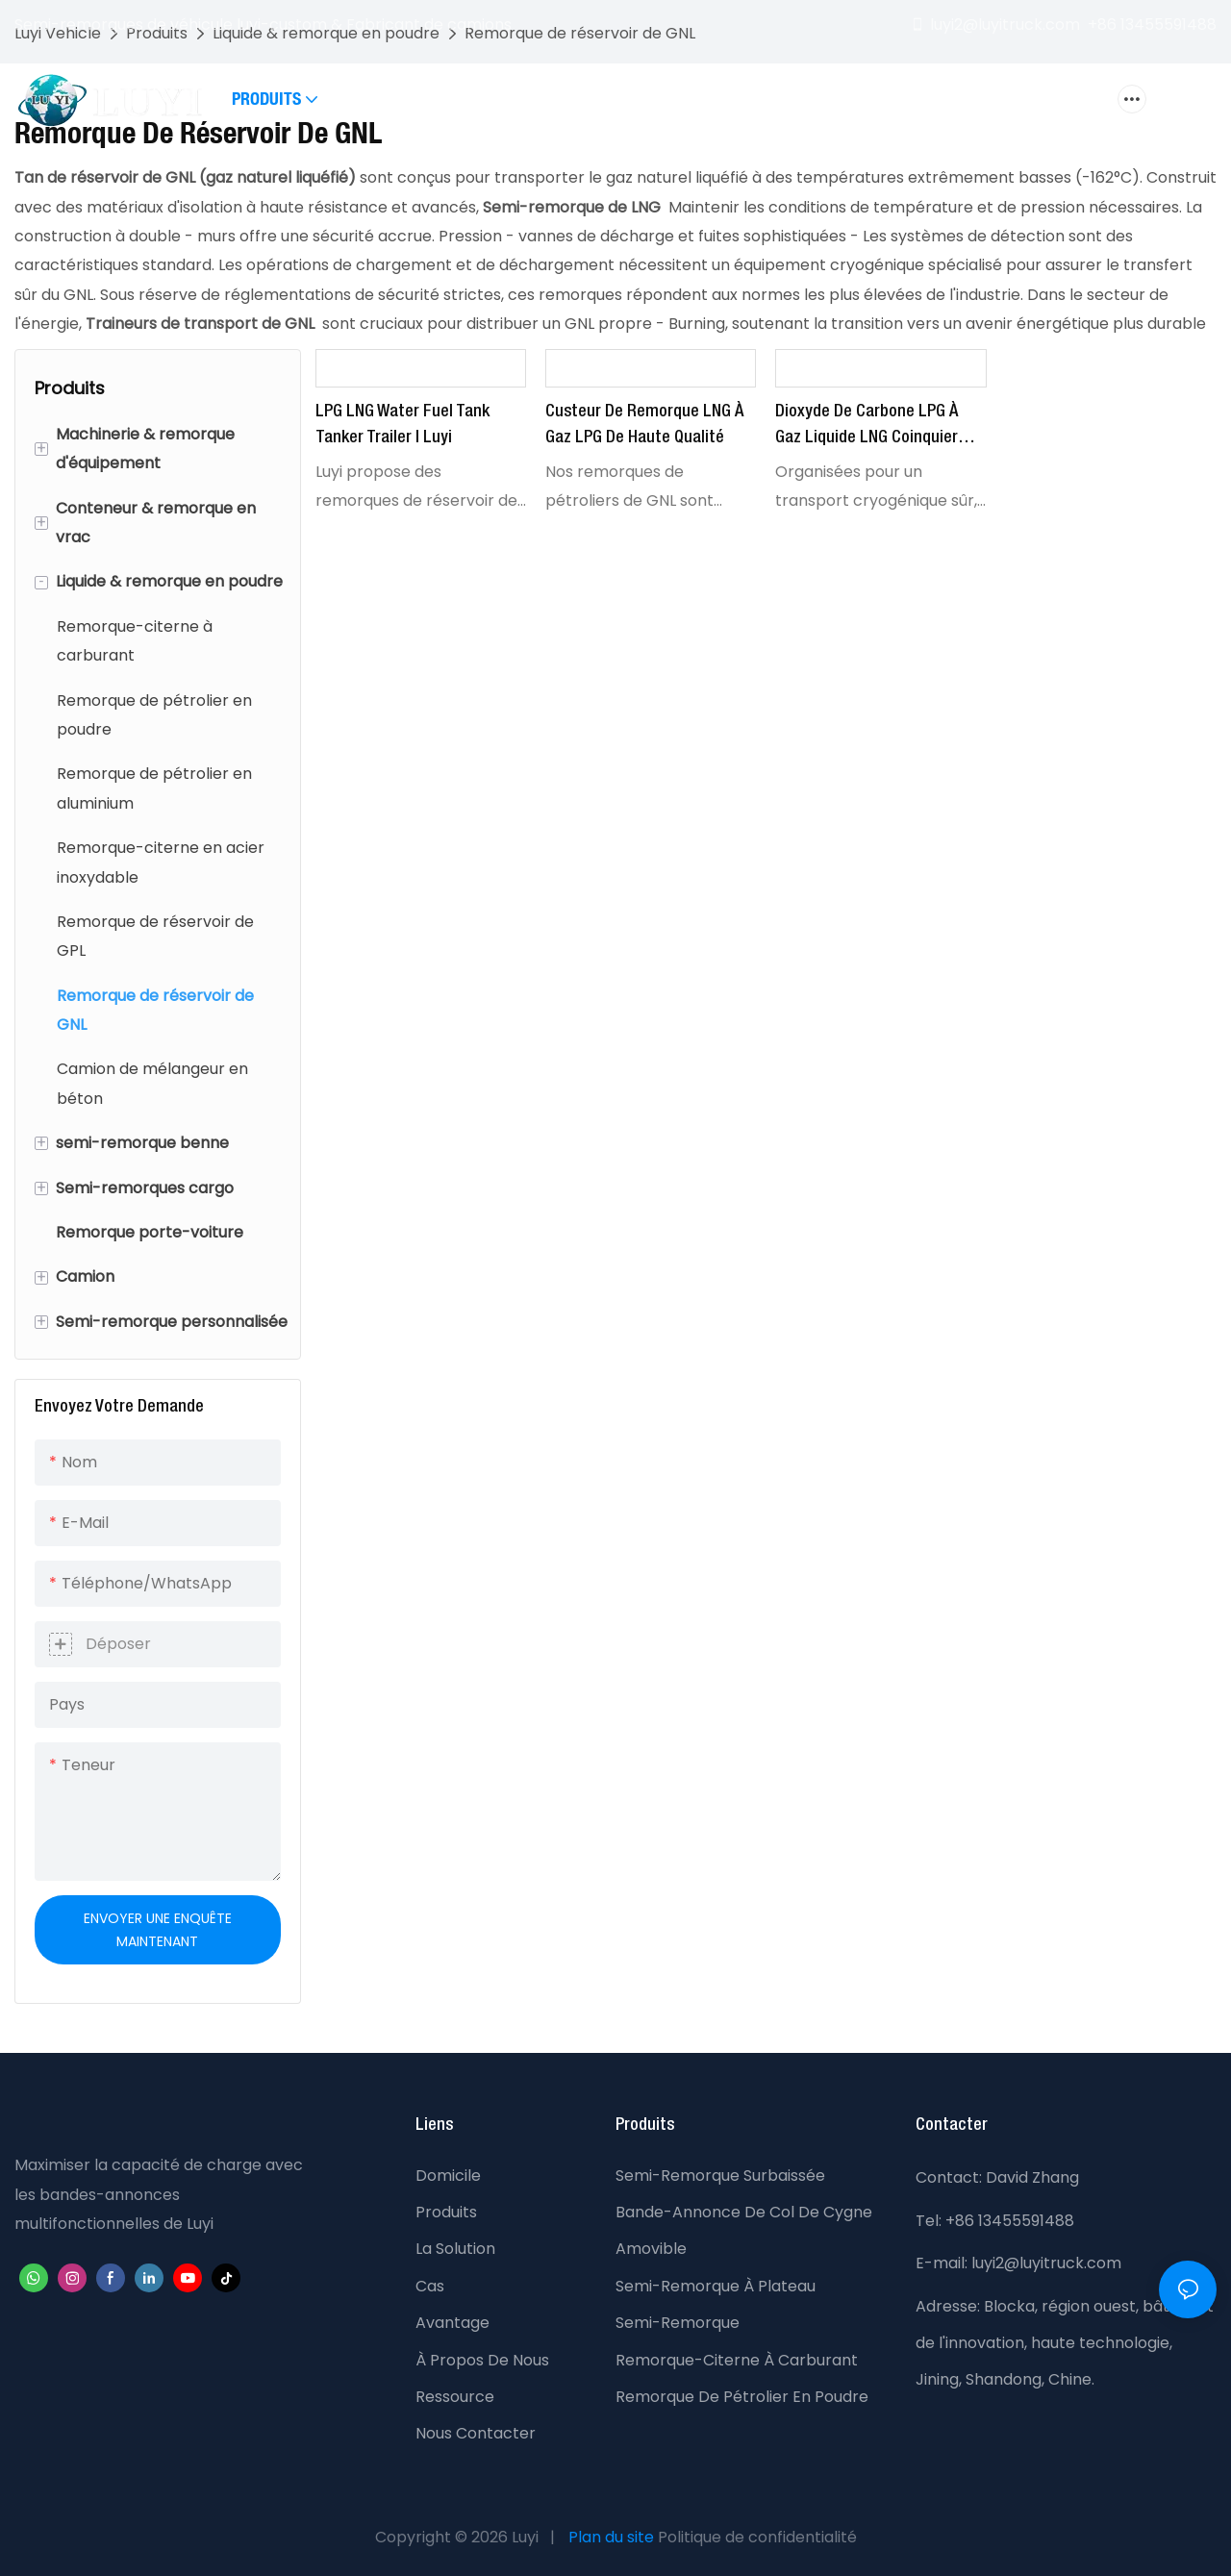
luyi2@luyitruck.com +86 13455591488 (1063, 24)
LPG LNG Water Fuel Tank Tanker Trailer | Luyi (402, 424)
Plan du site (611, 2537)
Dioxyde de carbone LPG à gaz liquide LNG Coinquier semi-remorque (866, 427)
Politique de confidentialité (757, 2537)
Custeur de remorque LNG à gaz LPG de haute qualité (644, 424)
